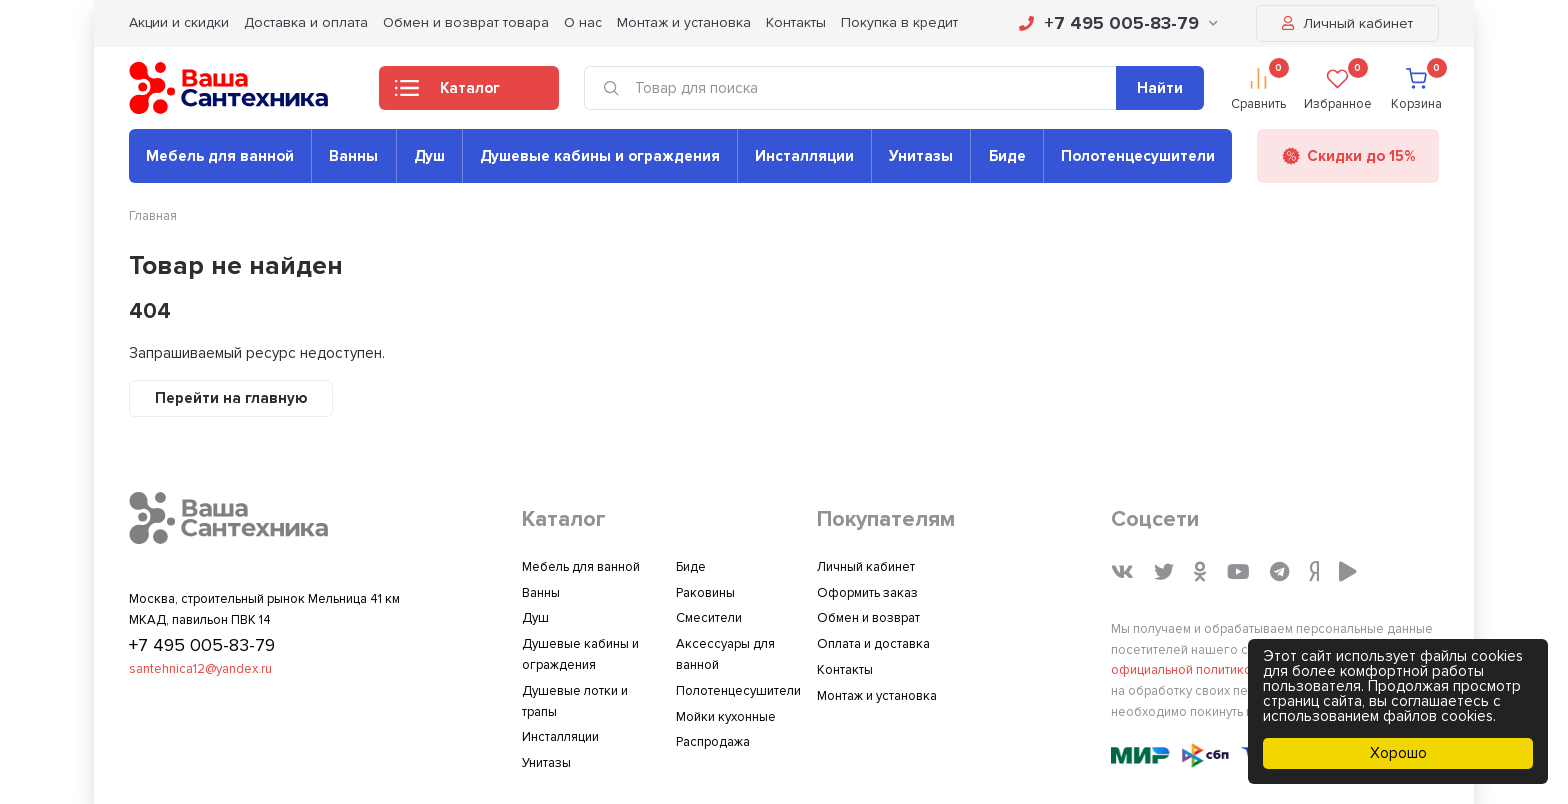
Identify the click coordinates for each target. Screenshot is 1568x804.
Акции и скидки (179, 22)
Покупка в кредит (899, 22)
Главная (153, 216)
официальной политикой (1185, 670)
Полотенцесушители (1138, 156)
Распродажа (713, 742)
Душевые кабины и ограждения (600, 156)
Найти (1160, 88)
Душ (429, 156)
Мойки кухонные (726, 717)
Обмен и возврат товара (466, 22)
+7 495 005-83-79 (1118, 23)
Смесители (709, 618)
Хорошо (1398, 753)
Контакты (796, 22)
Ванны (353, 156)
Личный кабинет (1347, 23)
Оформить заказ (867, 593)
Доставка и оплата (306, 22)
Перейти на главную (231, 398)
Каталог (447, 94)
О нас (583, 22)
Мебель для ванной (220, 156)
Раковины (705, 593)
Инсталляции (804, 156)
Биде (1007, 156)
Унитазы (921, 156)
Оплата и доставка (873, 644)
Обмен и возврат (868, 618)
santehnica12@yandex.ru (200, 669)
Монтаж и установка (684, 22)
